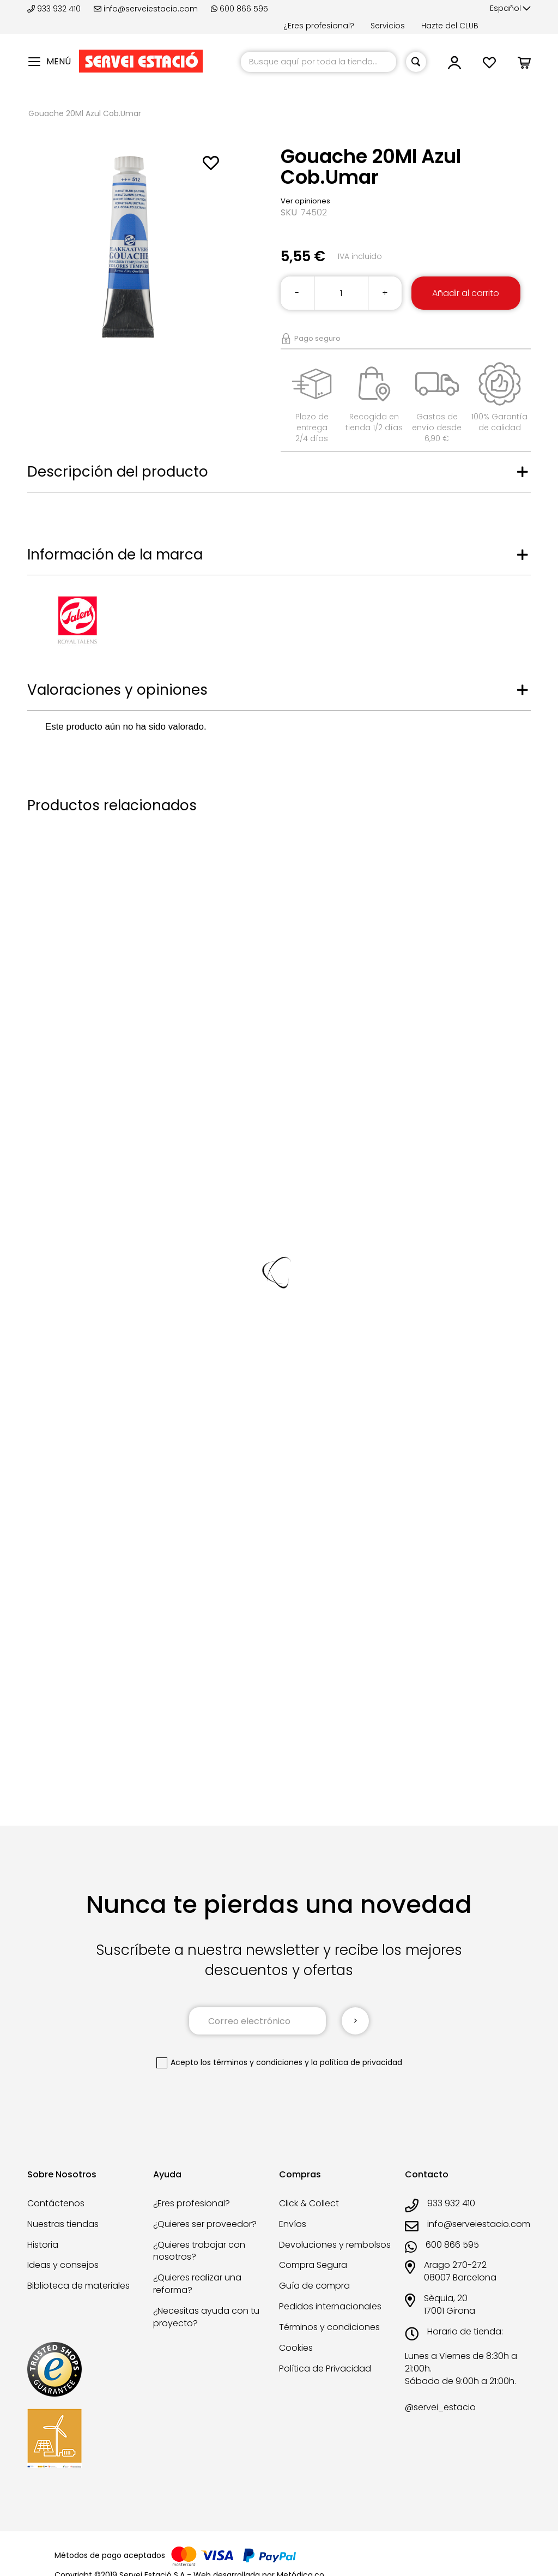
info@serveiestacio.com (146, 8)
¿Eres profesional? (318, 25)
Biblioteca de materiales (78, 2285)
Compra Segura (313, 2265)
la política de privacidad (356, 2062)
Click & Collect (309, 2203)
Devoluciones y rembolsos (335, 2244)
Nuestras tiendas (63, 2224)
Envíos (292, 2224)
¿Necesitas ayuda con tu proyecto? (206, 2317)
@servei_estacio (440, 2408)
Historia (42, 2244)
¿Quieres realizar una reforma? (197, 2283)
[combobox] (318, 62)
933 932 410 (55, 8)
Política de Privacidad (325, 2368)
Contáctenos (55, 2203)
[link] (454, 65)
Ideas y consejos (63, 2265)
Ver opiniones (305, 201)
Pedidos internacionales (330, 2306)
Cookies (296, 2348)
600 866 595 (239, 8)
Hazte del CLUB (449, 25)
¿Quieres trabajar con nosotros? (199, 2251)
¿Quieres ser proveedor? (205, 2224)
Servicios (388, 25)
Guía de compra (314, 2285)
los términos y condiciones (251, 2062)
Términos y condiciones (329, 2327)
